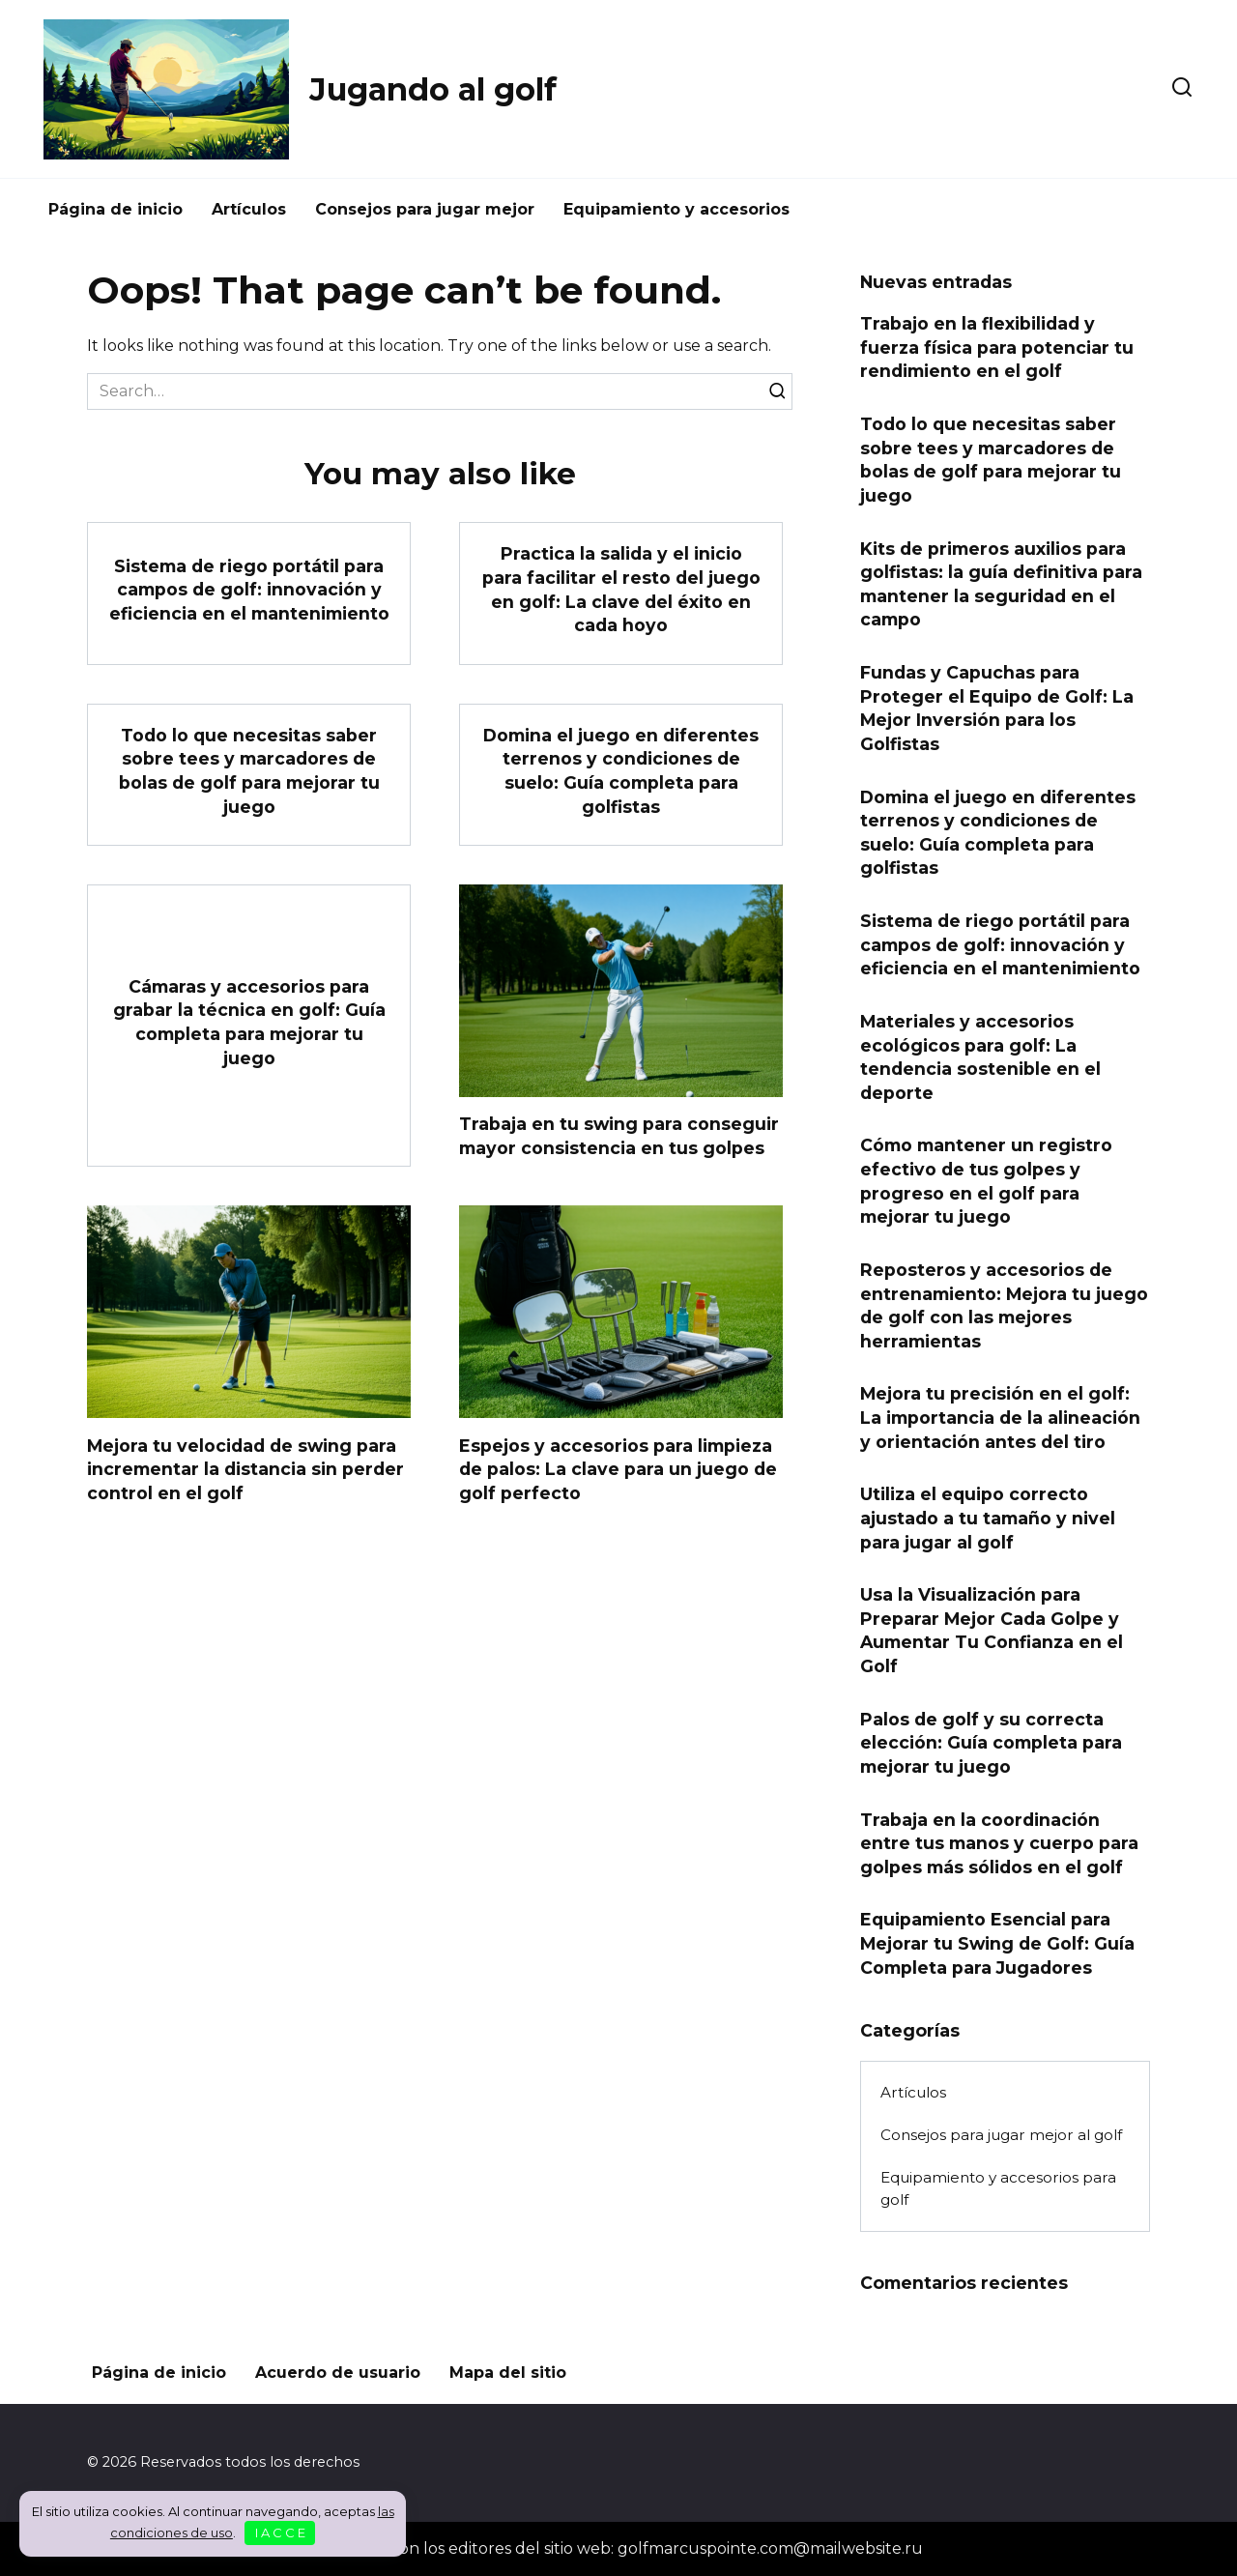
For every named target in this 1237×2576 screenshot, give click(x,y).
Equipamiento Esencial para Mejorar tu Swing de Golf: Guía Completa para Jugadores (997, 1943)
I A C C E (280, 2532)
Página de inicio (115, 209)
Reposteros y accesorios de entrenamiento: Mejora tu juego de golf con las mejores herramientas (1004, 1305)
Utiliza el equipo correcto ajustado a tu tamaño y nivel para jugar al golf (987, 1517)
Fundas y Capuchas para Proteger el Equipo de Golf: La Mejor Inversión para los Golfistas (997, 708)
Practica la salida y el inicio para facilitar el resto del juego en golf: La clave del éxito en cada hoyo (621, 589)
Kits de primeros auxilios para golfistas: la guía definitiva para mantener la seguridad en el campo (1001, 583)
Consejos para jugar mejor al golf (1001, 2135)
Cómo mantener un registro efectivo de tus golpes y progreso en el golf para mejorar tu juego (986, 1181)
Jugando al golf (433, 89)
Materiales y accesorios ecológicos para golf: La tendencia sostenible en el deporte (980, 1057)
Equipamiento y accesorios (676, 209)
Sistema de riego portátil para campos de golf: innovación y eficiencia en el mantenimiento (249, 588)
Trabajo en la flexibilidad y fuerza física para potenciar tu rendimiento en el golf (997, 347)
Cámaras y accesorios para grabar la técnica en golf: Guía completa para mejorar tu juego (249, 1022)
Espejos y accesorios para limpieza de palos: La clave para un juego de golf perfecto (618, 1468)
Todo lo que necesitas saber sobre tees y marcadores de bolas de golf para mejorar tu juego (249, 771)
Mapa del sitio (507, 2372)
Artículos (249, 209)
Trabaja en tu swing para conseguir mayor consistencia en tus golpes (619, 1136)
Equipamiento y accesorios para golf (998, 2188)
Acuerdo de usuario (337, 2372)
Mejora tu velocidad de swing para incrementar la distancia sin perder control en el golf (245, 1468)
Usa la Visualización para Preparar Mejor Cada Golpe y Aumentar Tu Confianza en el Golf (991, 1630)
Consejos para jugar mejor (424, 209)
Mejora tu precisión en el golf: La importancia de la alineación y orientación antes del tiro (1000, 1417)
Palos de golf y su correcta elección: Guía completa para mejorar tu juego (991, 1742)
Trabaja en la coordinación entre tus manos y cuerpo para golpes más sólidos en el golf (999, 1842)
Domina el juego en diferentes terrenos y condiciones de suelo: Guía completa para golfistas (621, 771)
